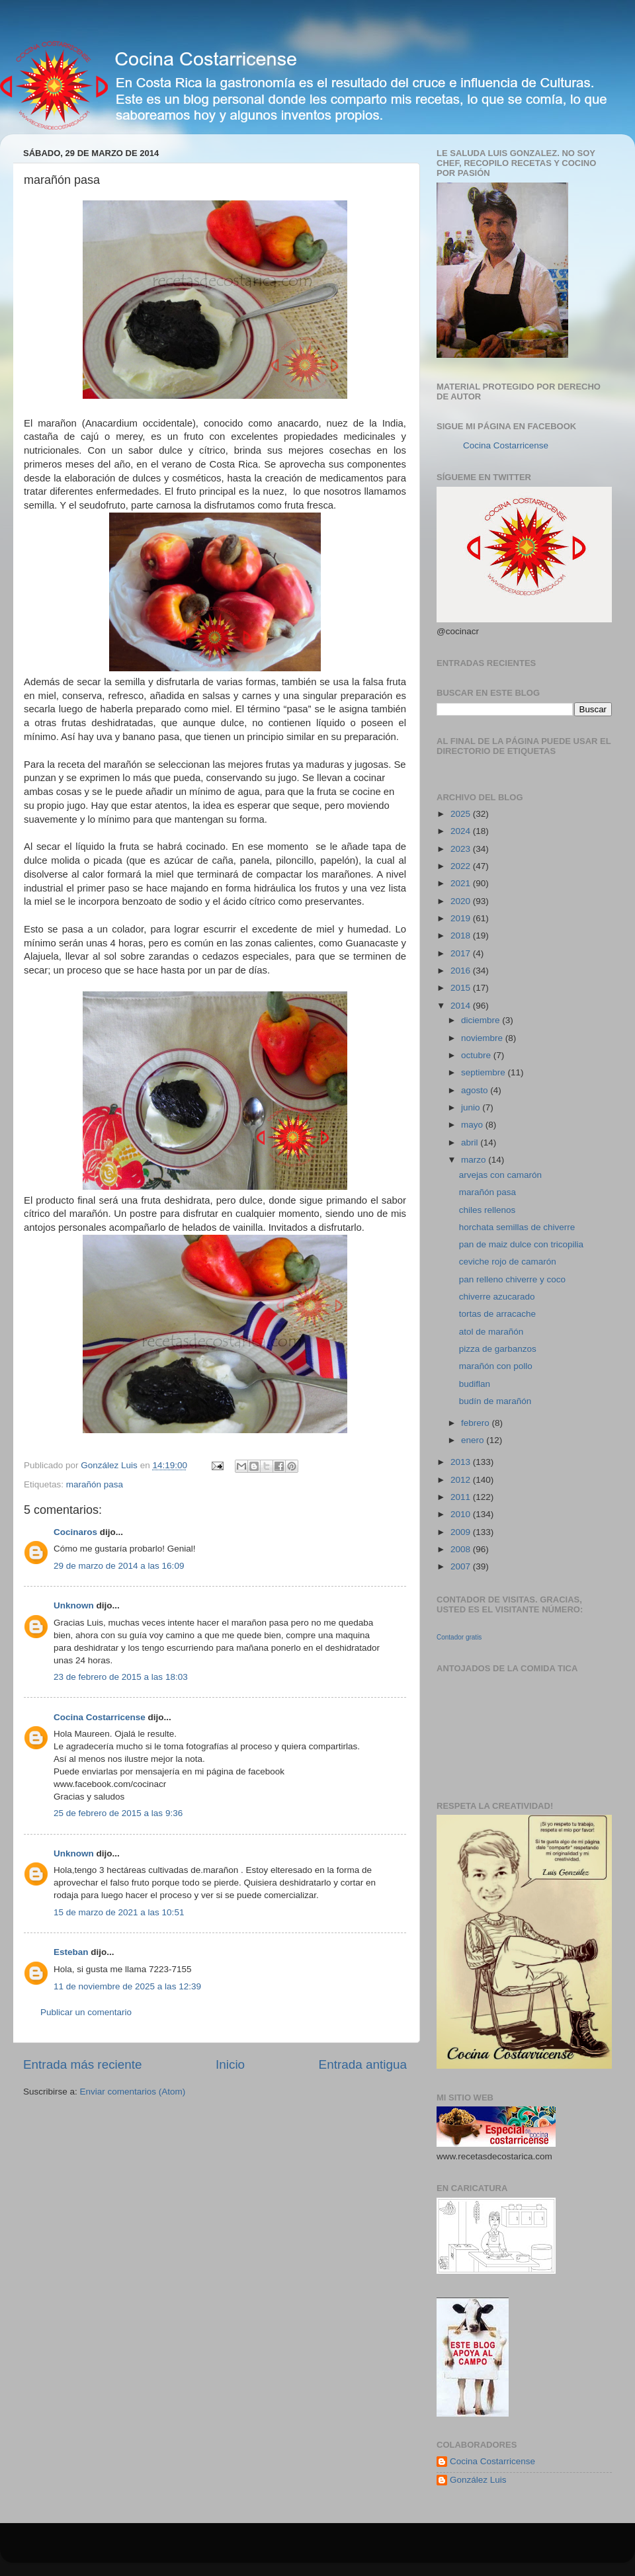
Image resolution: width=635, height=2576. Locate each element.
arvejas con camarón (500, 1175)
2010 (461, 1514)
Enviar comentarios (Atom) (133, 2092)
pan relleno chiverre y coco (512, 1279)
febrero (476, 1423)
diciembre (481, 1020)
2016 (461, 971)
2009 (461, 1532)
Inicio (230, 2064)
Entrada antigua (363, 2064)
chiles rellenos (487, 1210)
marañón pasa (94, 1484)
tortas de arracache (497, 1314)
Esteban (71, 1952)
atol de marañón (491, 1332)
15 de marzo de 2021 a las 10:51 (119, 1912)
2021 (461, 883)
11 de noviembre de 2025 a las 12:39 (127, 1986)
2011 (461, 1497)
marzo (474, 1160)
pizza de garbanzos (497, 1349)
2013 (461, 1462)
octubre (477, 1055)
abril (470, 1142)
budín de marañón (495, 1401)
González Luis (478, 2480)
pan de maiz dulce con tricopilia (521, 1244)
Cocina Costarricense (100, 1717)
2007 (461, 1566)
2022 (461, 866)
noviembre (483, 1038)
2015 (461, 988)
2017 (461, 953)
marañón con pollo (495, 1366)
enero (473, 1440)
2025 (461, 814)
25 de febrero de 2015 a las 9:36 (118, 1813)
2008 (461, 1549)
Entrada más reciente (82, 2064)
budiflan (474, 1384)
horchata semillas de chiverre (517, 1227)
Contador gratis (459, 1637)
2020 (461, 901)
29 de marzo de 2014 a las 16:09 (119, 1566)
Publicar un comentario (86, 2012)
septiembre (484, 1072)
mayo (473, 1125)
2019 (461, 918)
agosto (475, 1090)
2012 (461, 1480)
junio (471, 1107)
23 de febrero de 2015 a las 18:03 (121, 1677)
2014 (461, 1006)
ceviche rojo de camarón (507, 1262)
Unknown (74, 1605)
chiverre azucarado (497, 1297)
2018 (461, 935)
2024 (461, 831)
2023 (461, 849)
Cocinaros (75, 1532)
